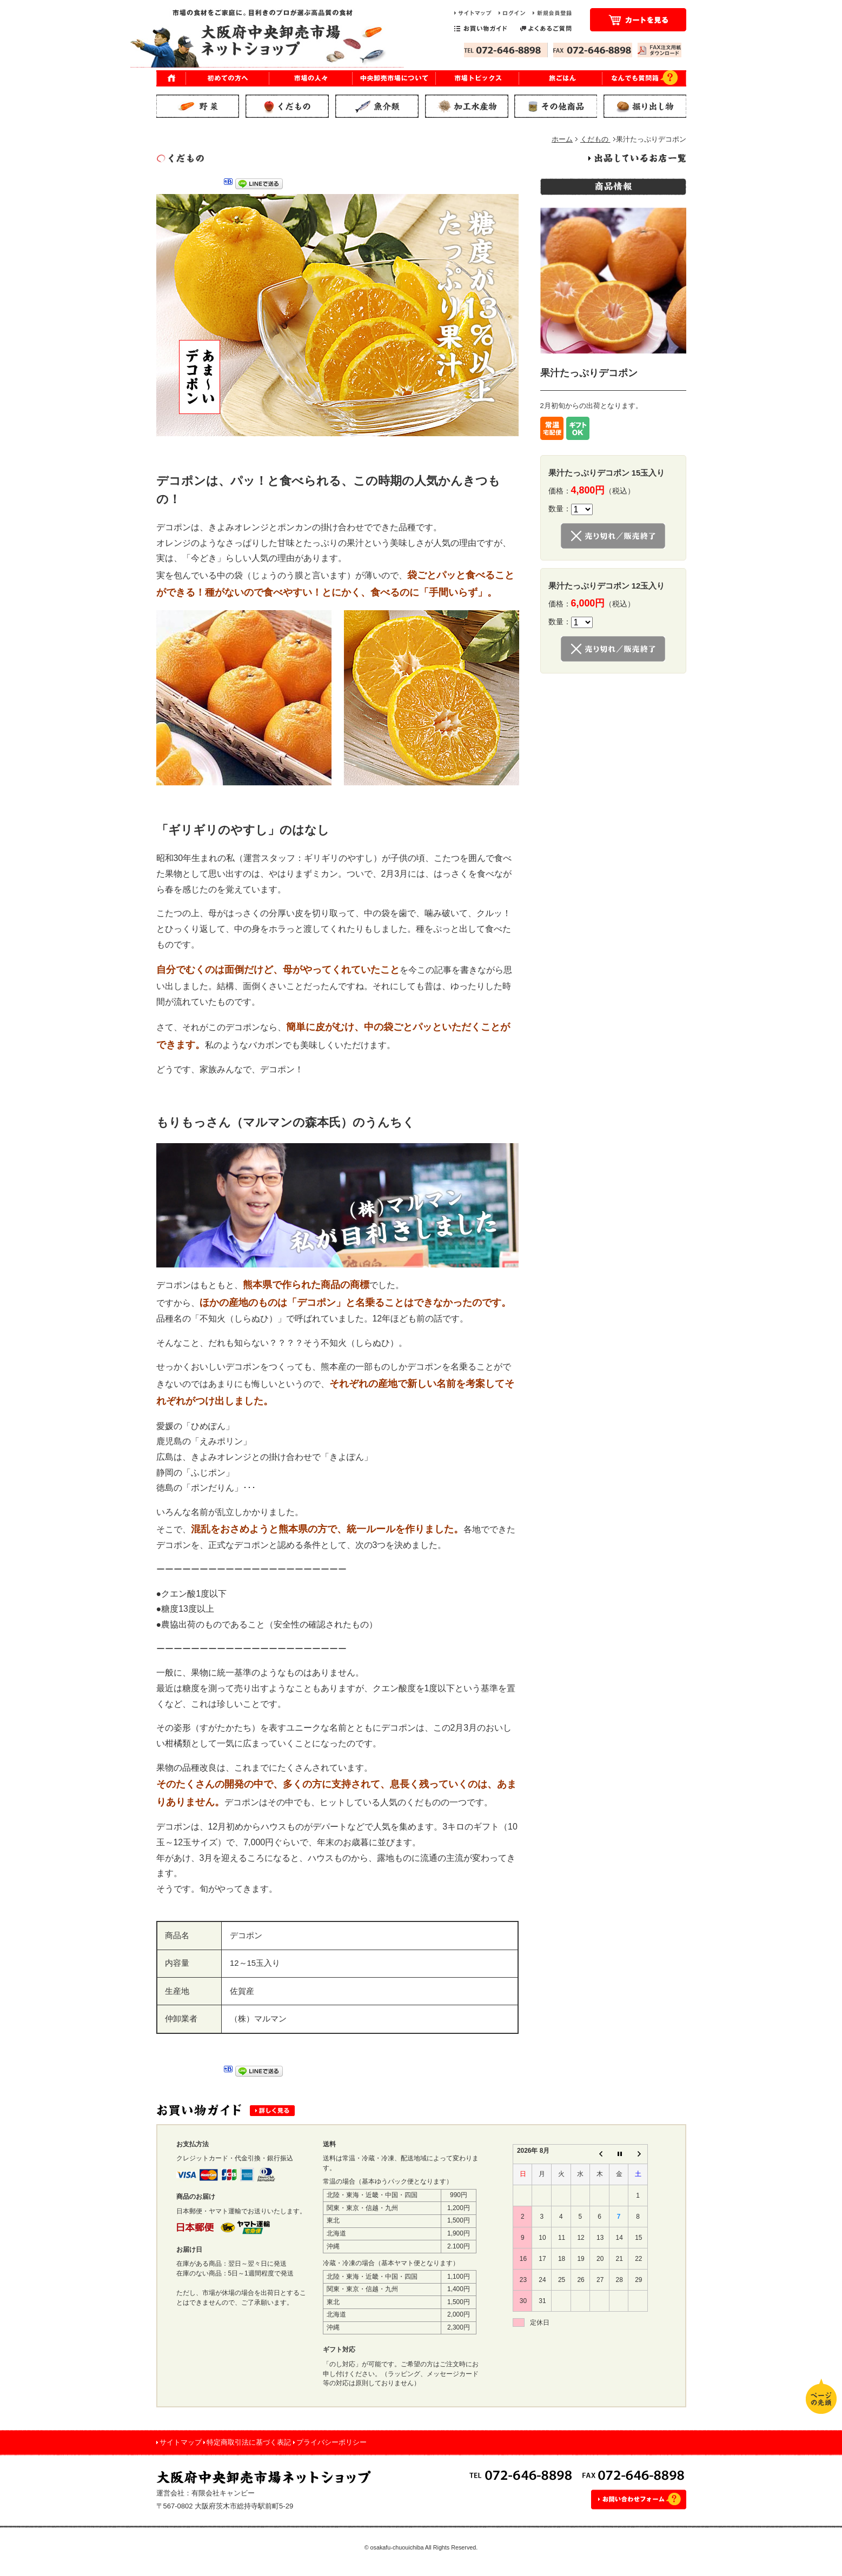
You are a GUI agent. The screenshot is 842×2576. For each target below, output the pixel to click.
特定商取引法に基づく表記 (249, 2442)
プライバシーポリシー (331, 2442)
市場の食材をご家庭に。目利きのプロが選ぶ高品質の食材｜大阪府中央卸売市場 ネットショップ (267, 38)
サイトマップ (181, 2442)
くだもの (595, 139)
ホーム (562, 139)
